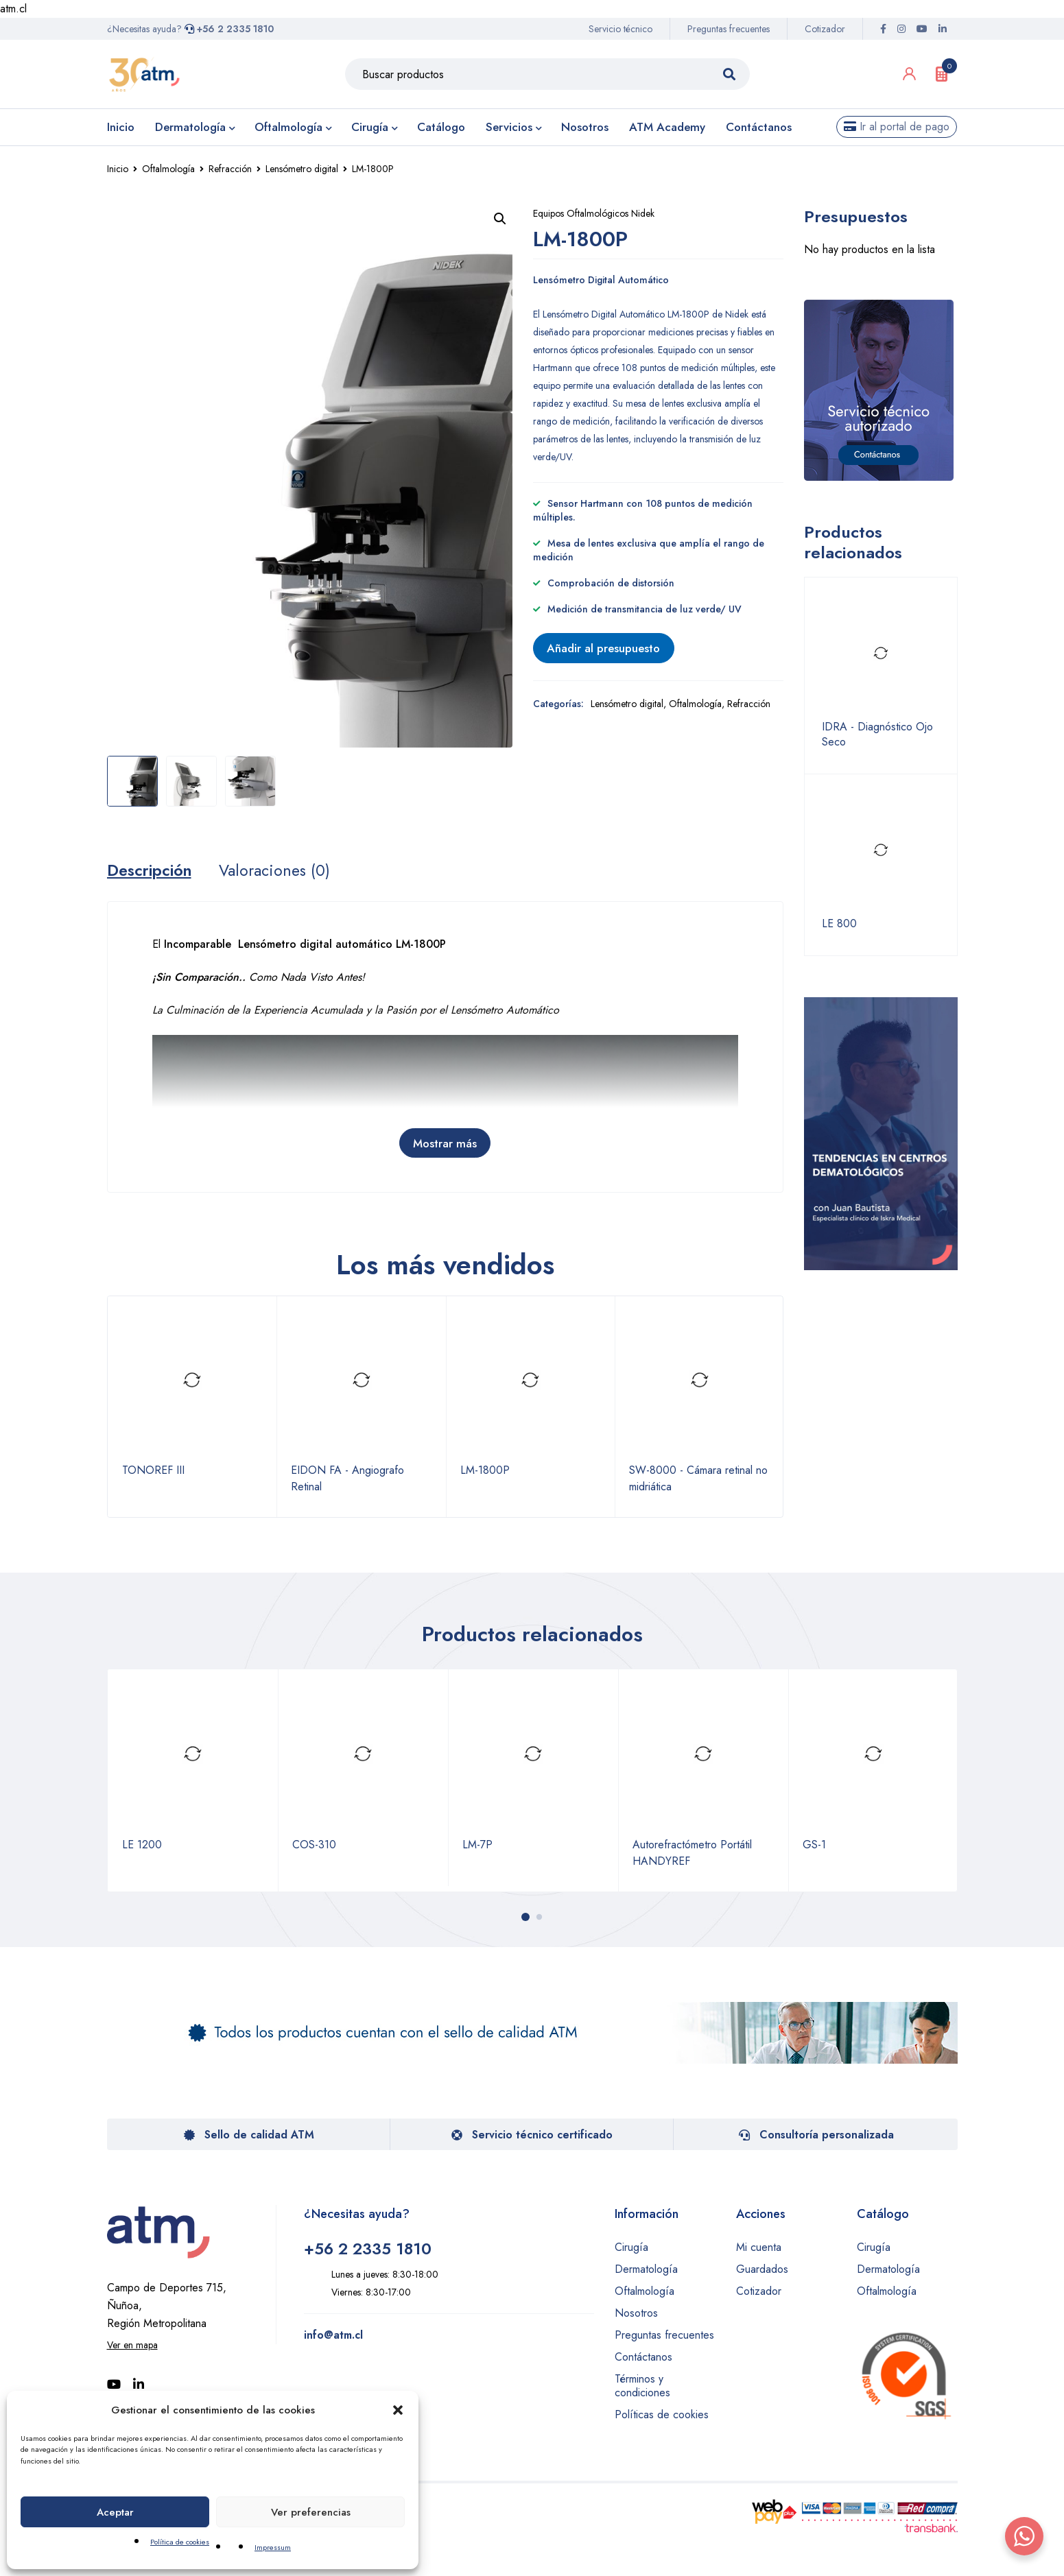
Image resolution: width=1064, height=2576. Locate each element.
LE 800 (839, 923)
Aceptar (115, 2512)
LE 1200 (142, 1846)
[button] (398, 2410)
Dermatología (646, 2270)
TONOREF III (153, 1473)
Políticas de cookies (662, 2416)
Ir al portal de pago (896, 126)
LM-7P (477, 1846)
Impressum (273, 2547)
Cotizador (825, 29)
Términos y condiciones (642, 2387)
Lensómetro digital (301, 169)
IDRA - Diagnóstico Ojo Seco (877, 734)
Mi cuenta (758, 2248)
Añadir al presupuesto (611, 649)
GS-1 (814, 1846)
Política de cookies (179, 2541)
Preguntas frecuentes (728, 29)
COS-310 (314, 1846)
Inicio (117, 169)
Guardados (762, 2270)
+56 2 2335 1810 (229, 29)
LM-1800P (485, 1473)
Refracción (230, 169)
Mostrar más (445, 1145)
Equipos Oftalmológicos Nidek (593, 213)
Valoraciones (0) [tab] (281, 871)
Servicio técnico (620, 29)
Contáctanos (643, 2358)
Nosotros (636, 2314)
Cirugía (631, 2248)
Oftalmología (168, 169)
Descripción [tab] (151, 871)
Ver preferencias (311, 2512)
